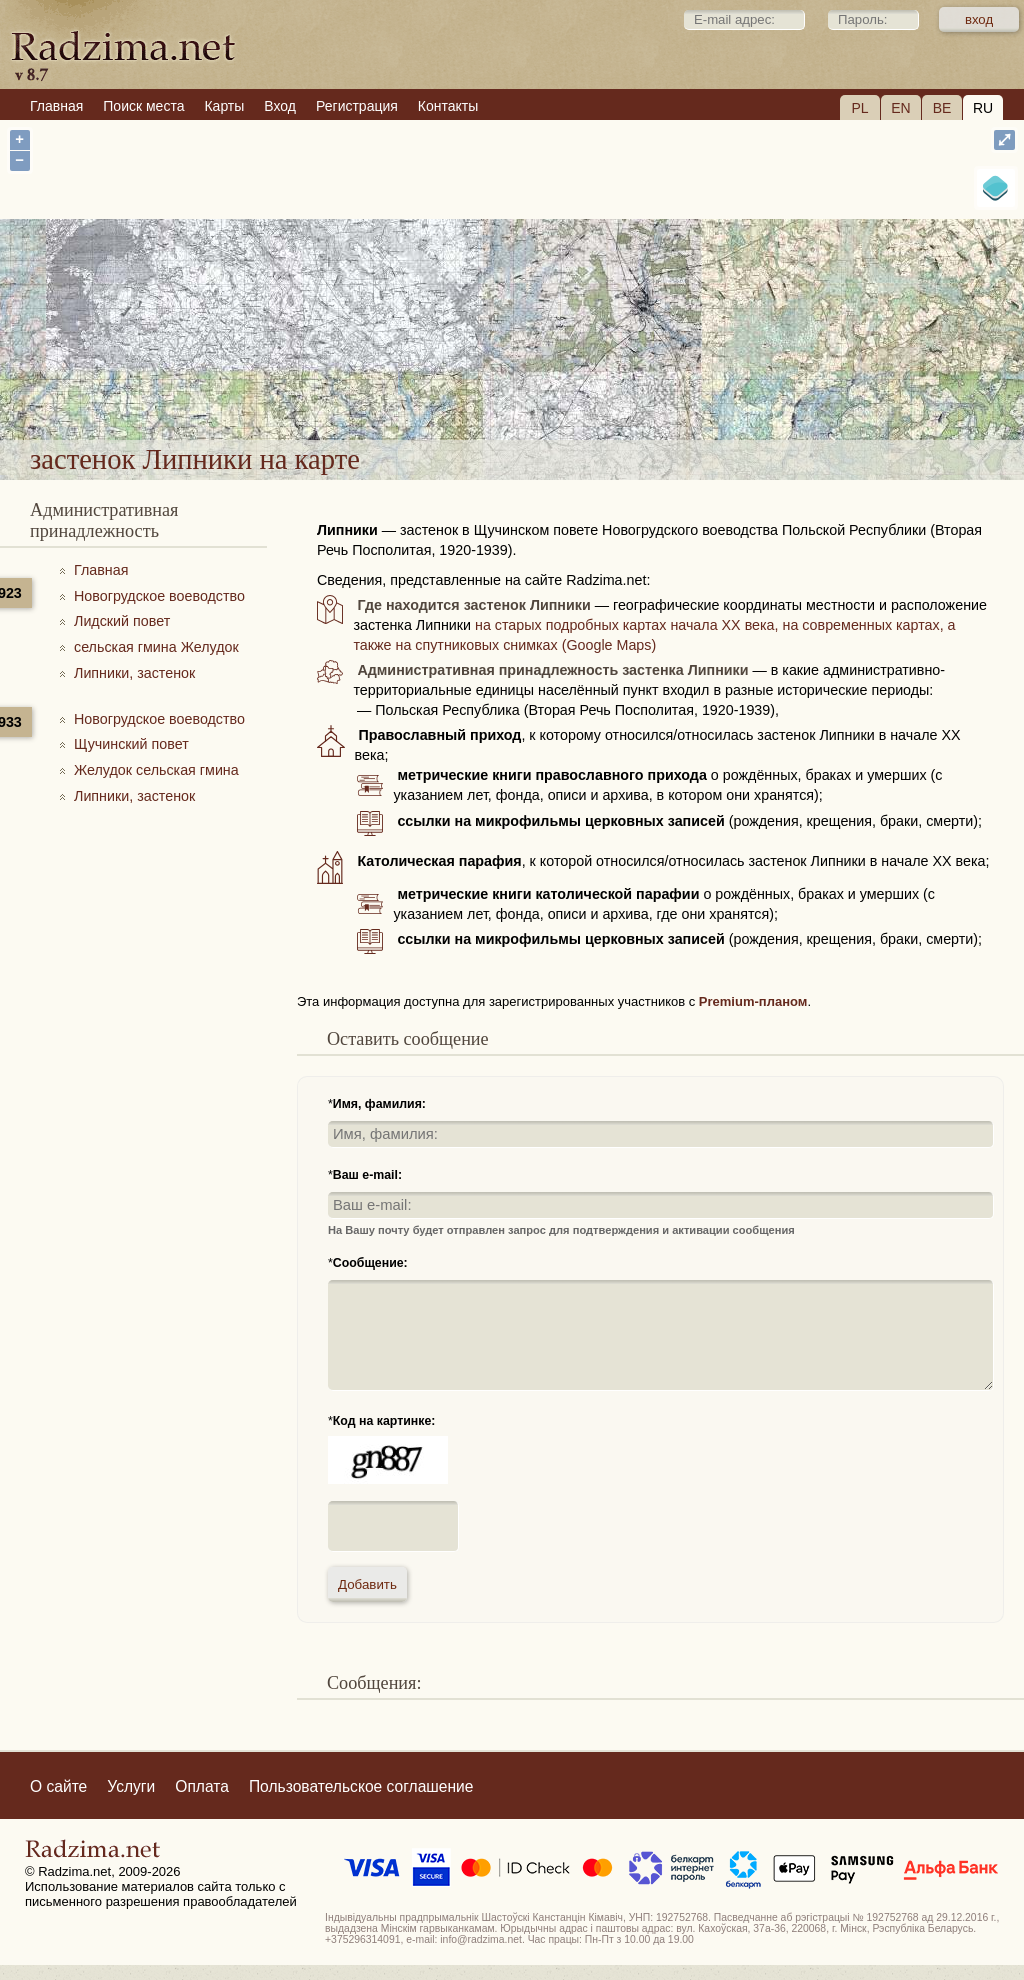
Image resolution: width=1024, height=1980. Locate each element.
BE (942, 108)
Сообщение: (370, 1263)
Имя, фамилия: (379, 1104)
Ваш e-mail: (367, 1175)
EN (900, 108)
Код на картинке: (384, 1421)
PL (859, 108)
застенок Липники (595, 386)
